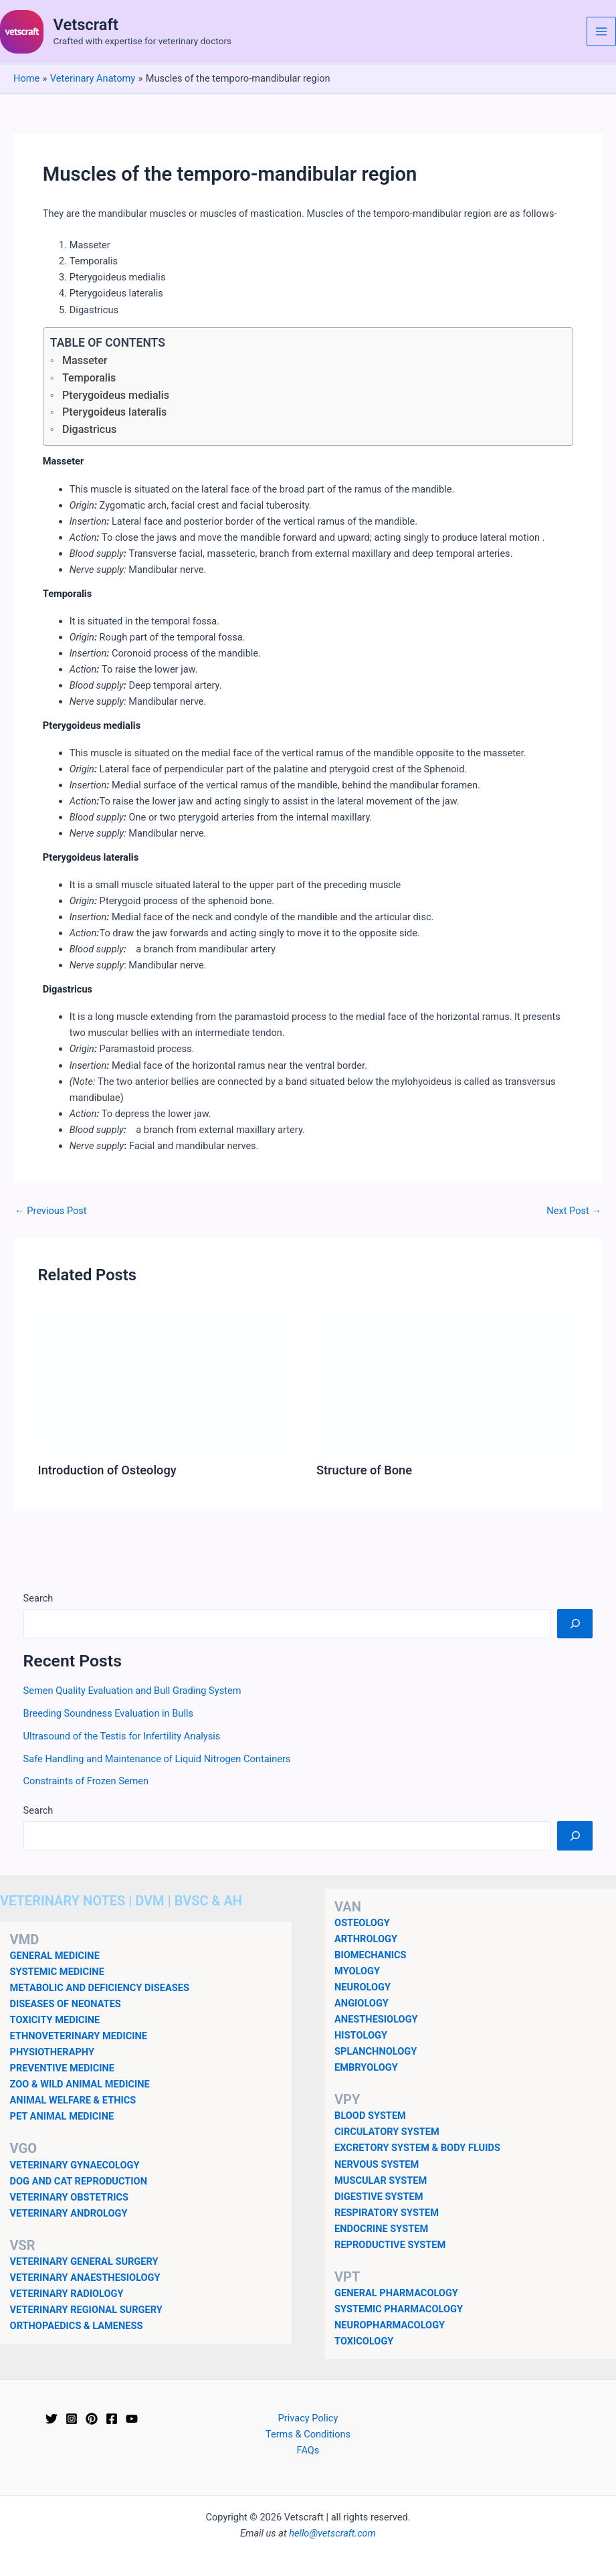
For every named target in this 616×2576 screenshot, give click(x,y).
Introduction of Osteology (106, 1470)
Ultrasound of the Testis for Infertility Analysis (122, 1736)
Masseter (85, 360)
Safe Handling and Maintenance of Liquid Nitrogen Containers (157, 1759)
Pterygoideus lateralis (114, 412)
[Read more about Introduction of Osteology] (168, 1381)
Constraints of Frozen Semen (86, 1781)
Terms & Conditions (308, 2434)
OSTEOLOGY (362, 1923)
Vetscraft (86, 24)
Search (38, 1598)
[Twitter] (51, 2419)
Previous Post (51, 1211)
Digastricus (89, 429)
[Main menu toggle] (601, 31)
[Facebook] (112, 2419)
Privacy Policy (308, 2418)
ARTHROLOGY (365, 1939)
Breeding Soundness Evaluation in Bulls (108, 1713)
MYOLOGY (357, 1971)
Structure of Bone (364, 1470)
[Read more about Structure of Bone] (447, 1381)
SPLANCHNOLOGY (375, 2051)
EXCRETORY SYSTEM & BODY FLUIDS (417, 2148)
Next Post (573, 1211)
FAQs (308, 2450)
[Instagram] (72, 2419)
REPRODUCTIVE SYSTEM (389, 2245)
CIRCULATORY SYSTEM (386, 2132)
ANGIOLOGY (361, 2003)
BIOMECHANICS (370, 1955)
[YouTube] (132, 2419)
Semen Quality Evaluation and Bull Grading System (132, 1691)
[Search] (575, 1623)
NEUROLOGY (362, 1987)
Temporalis (89, 377)
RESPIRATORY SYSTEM (386, 2213)
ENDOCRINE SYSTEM (381, 2229)
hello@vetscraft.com (332, 2533)
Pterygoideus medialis (115, 395)
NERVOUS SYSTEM (376, 2164)
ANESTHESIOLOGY (376, 2019)
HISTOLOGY (360, 2035)
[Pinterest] (92, 2419)
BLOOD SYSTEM (370, 2116)
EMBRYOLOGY (366, 2067)
